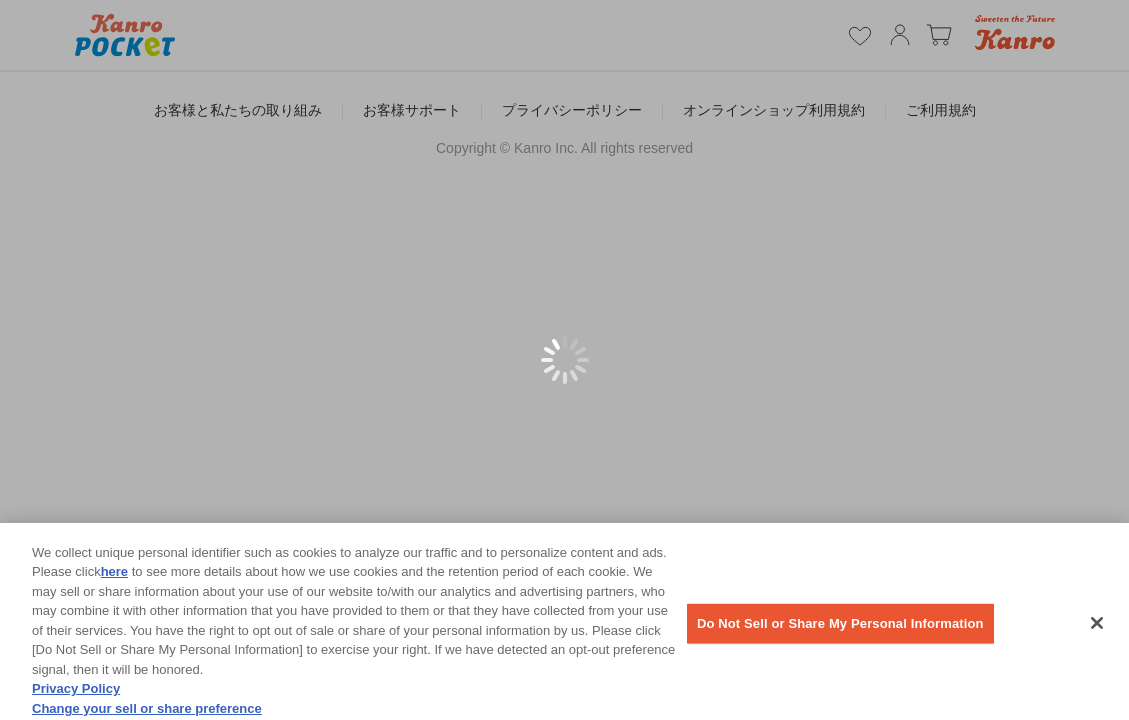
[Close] (1097, 629)
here (114, 577)
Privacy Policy (76, 694)
